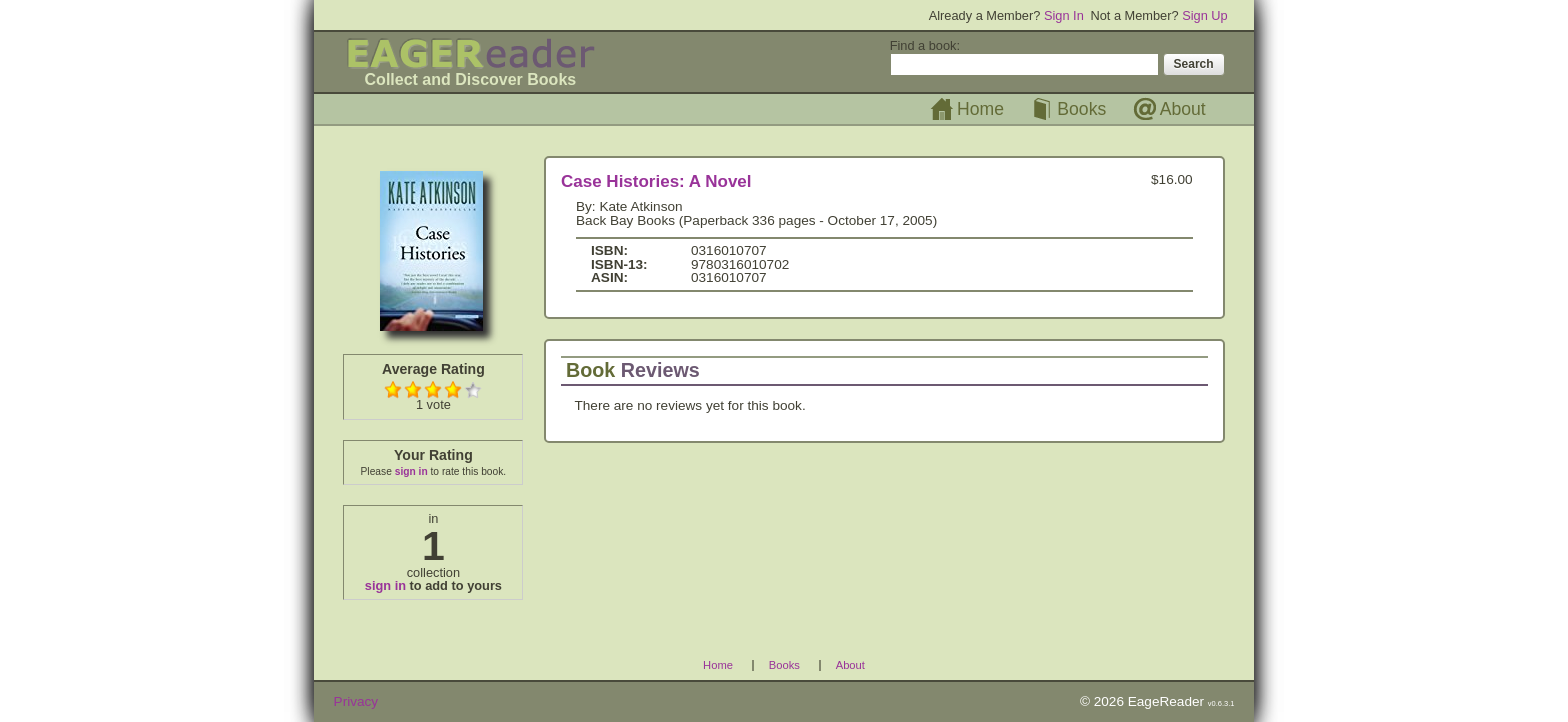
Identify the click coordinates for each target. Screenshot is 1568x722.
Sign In (1064, 15)
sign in (411, 471)
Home (980, 109)
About (1183, 109)
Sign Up (1205, 15)
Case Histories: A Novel (656, 181)
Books (1081, 109)
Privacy (356, 701)
